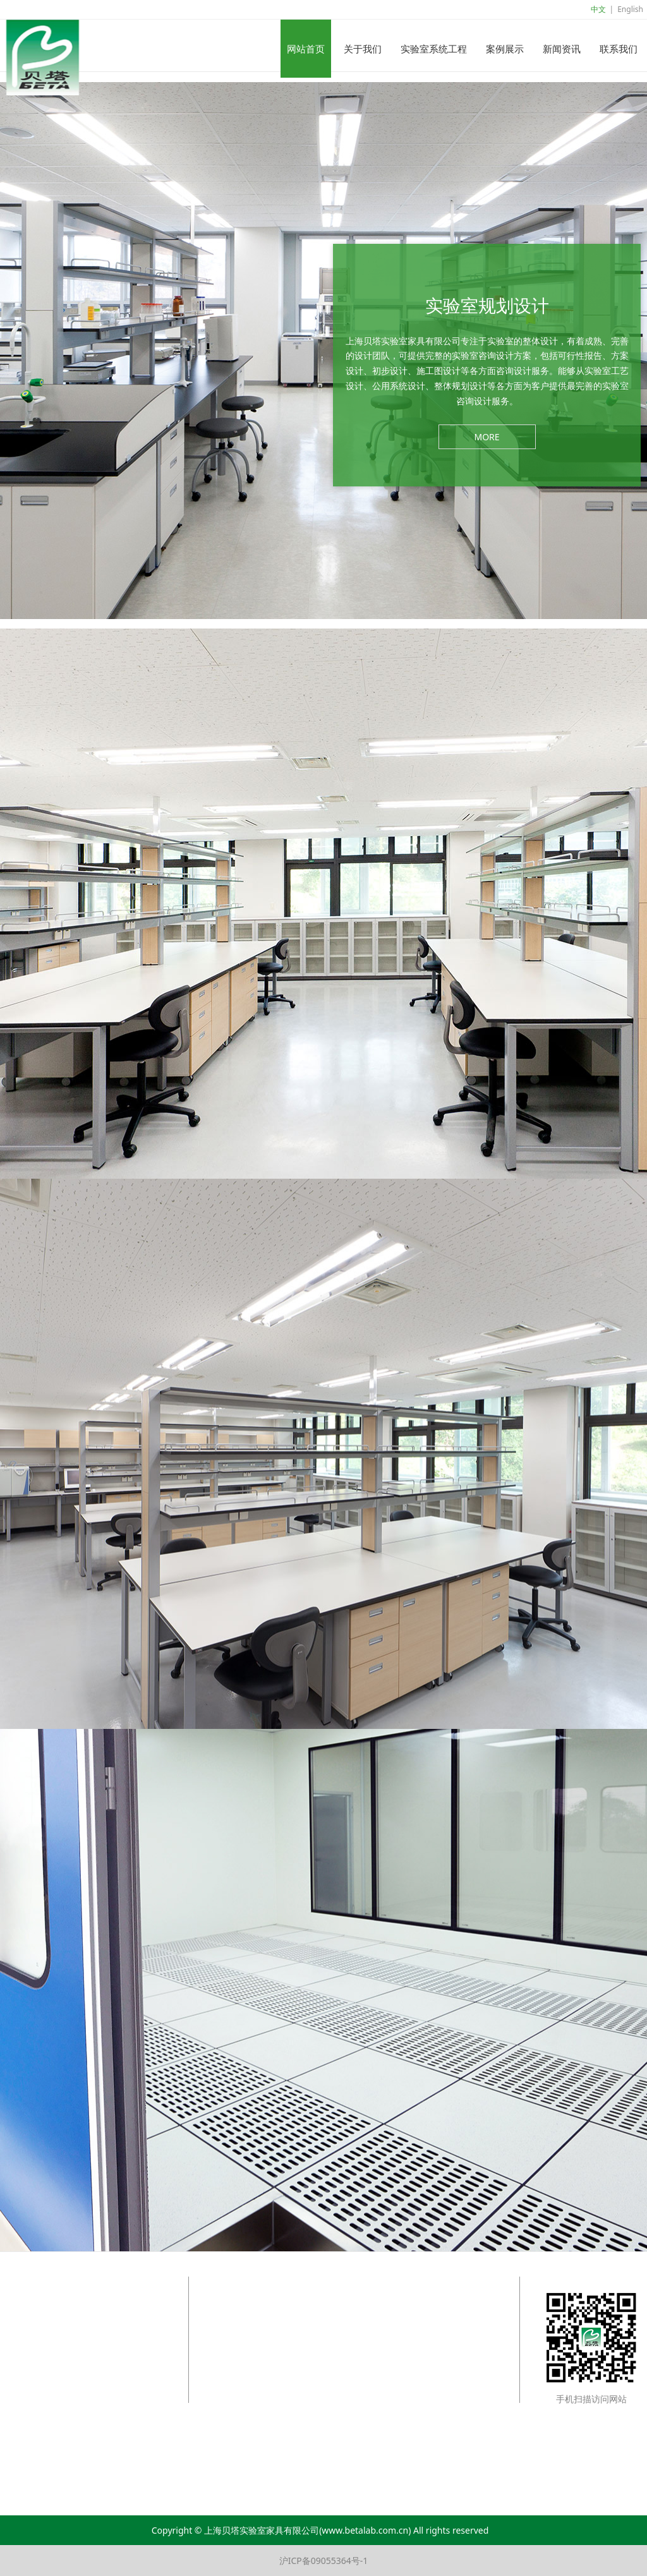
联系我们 (619, 48)
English (630, 9)
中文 (598, 9)
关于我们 (363, 48)
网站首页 (306, 48)
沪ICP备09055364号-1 (323, 2561)
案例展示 (505, 48)
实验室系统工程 (434, 48)
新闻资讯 (562, 48)
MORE (486, 437)
